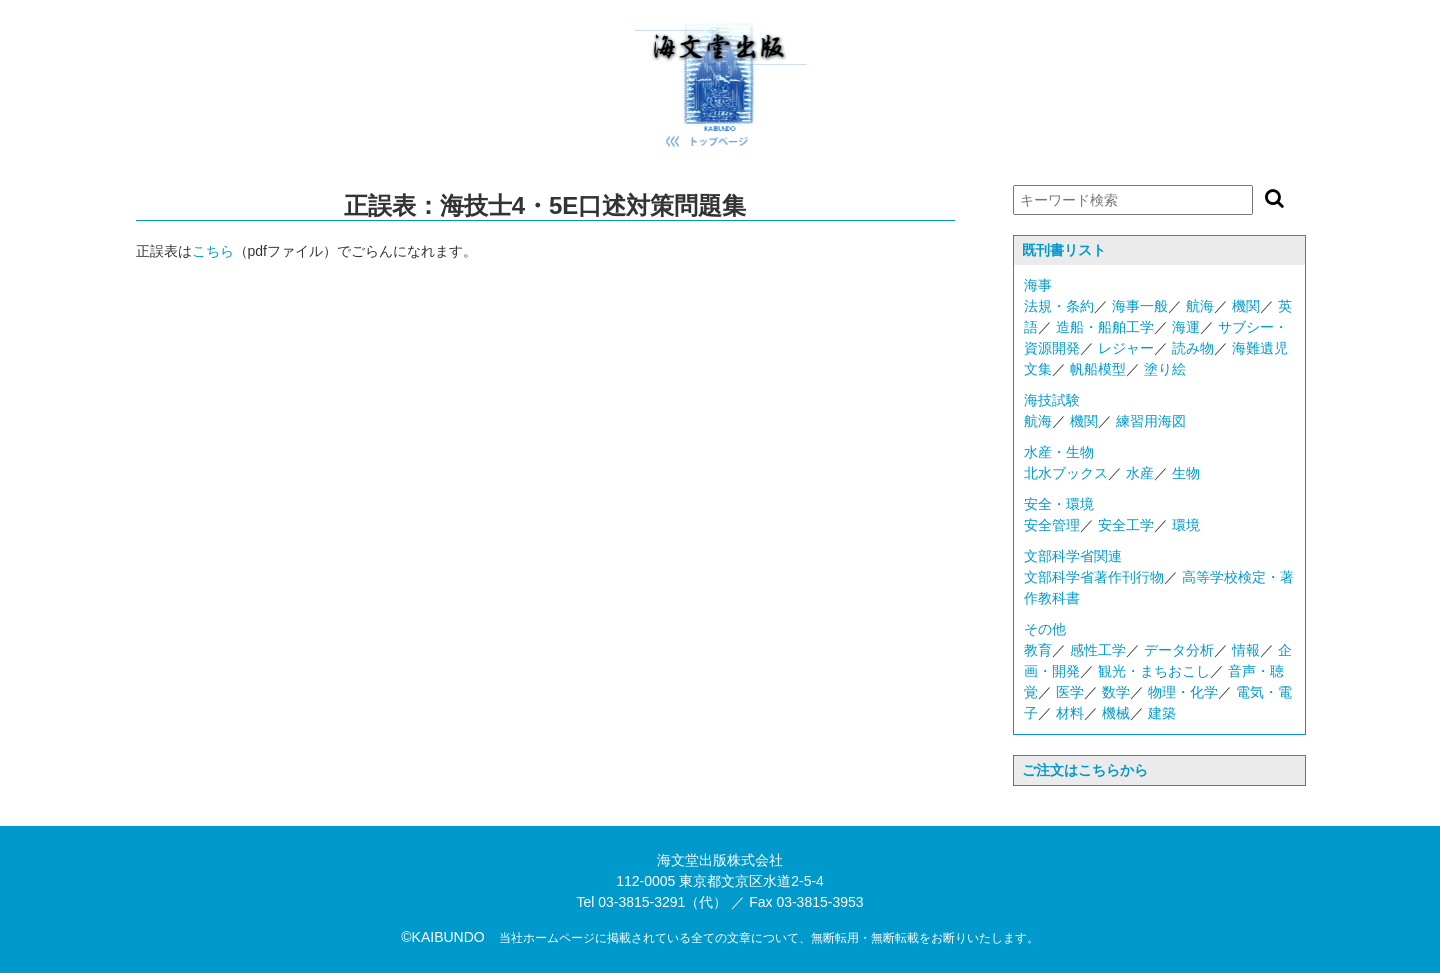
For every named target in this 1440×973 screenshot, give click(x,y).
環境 (1186, 525)
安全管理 (1052, 525)
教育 (1038, 650)
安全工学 (1126, 525)
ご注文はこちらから (1085, 770)
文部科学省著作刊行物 (1094, 577)
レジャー (1126, 348)
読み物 (1193, 348)
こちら (213, 251)
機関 (1246, 306)
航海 (1200, 306)
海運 (1186, 327)
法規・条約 (1059, 306)
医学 (1070, 692)
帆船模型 (1098, 369)
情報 (1246, 650)
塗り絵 (1165, 369)
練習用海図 (1151, 421)
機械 (1116, 713)
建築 (1162, 713)
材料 (1070, 713)
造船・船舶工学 (1105, 327)
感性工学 (1098, 650)
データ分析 (1179, 650)
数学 (1116, 692)
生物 (1186, 473)
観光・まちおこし (1154, 671)
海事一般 (1140, 306)
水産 (1140, 473)
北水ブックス (1066, 473)
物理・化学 (1183, 692)
